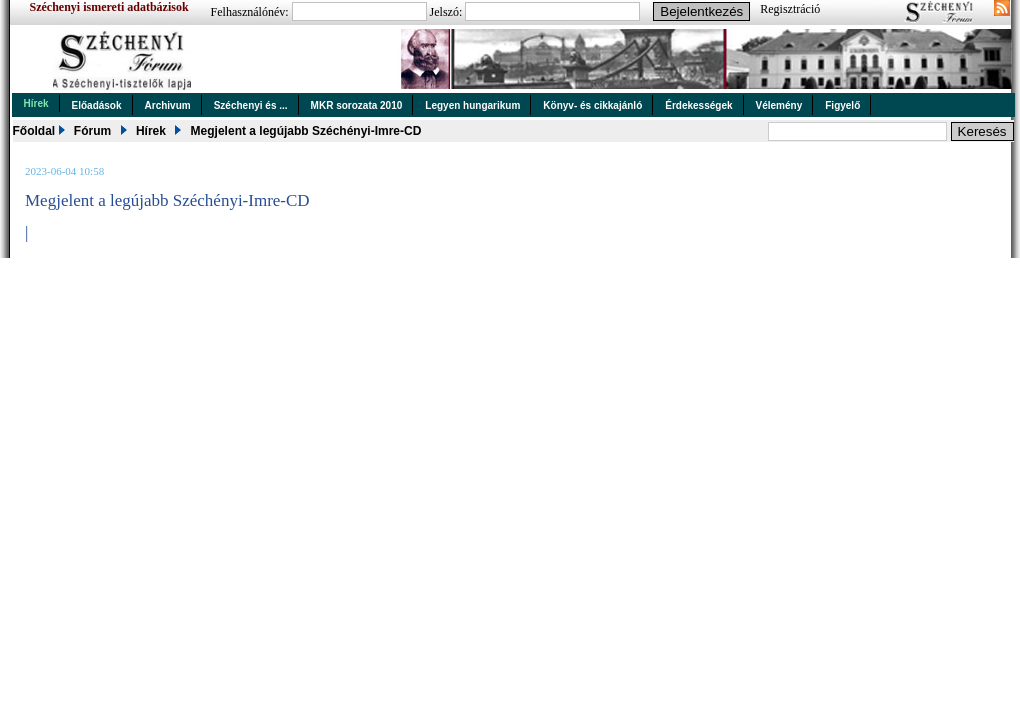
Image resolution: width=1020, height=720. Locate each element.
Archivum (168, 105)
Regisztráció (790, 9)
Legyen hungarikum (472, 105)
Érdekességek (698, 105)
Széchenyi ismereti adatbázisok (109, 7)
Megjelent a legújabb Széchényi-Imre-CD (306, 131)
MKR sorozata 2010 (357, 105)
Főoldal (34, 131)
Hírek (36, 103)
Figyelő (842, 105)
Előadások (97, 105)
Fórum (92, 131)
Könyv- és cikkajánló (592, 105)
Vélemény (779, 105)
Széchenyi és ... (251, 105)
